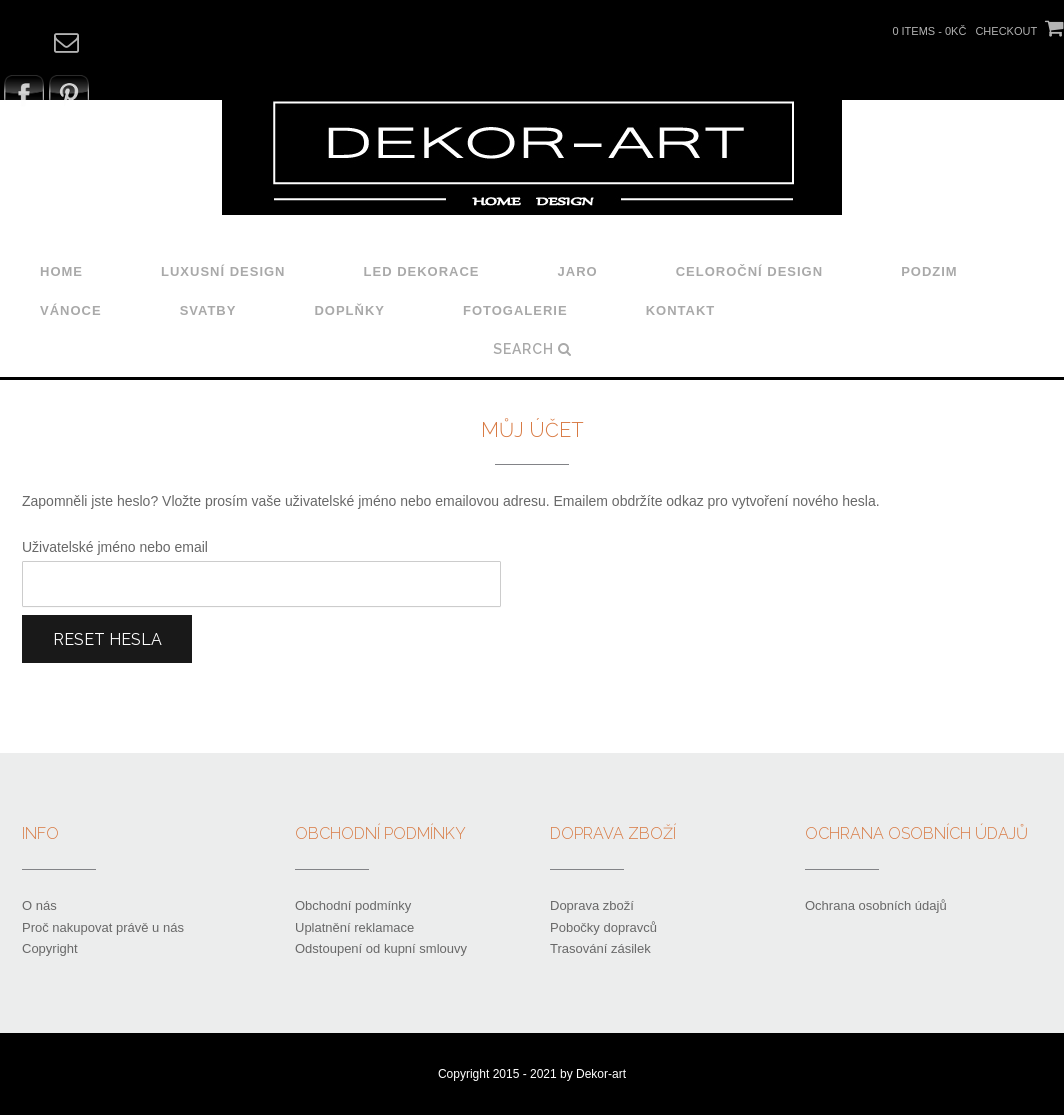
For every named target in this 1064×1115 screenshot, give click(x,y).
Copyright (50, 948)
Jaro (578, 271)
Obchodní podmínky (353, 905)
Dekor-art (601, 1074)
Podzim (929, 271)
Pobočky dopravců (603, 927)
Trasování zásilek (600, 948)
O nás (39, 905)
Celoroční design (749, 271)
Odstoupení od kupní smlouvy (381, 948)
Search (532, 349)
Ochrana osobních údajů (876, 905)
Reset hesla (107, 639)
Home (61, 271)
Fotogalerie (515, 310)
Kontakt (681, 310)
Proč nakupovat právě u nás (103, 927)
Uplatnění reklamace (354, 927)
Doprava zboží (592, 905)
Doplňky (349, 310)
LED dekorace (422, 271)
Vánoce (71, 310)
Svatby (208, 310)
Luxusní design (223, 271)
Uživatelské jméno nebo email (115, 547)
